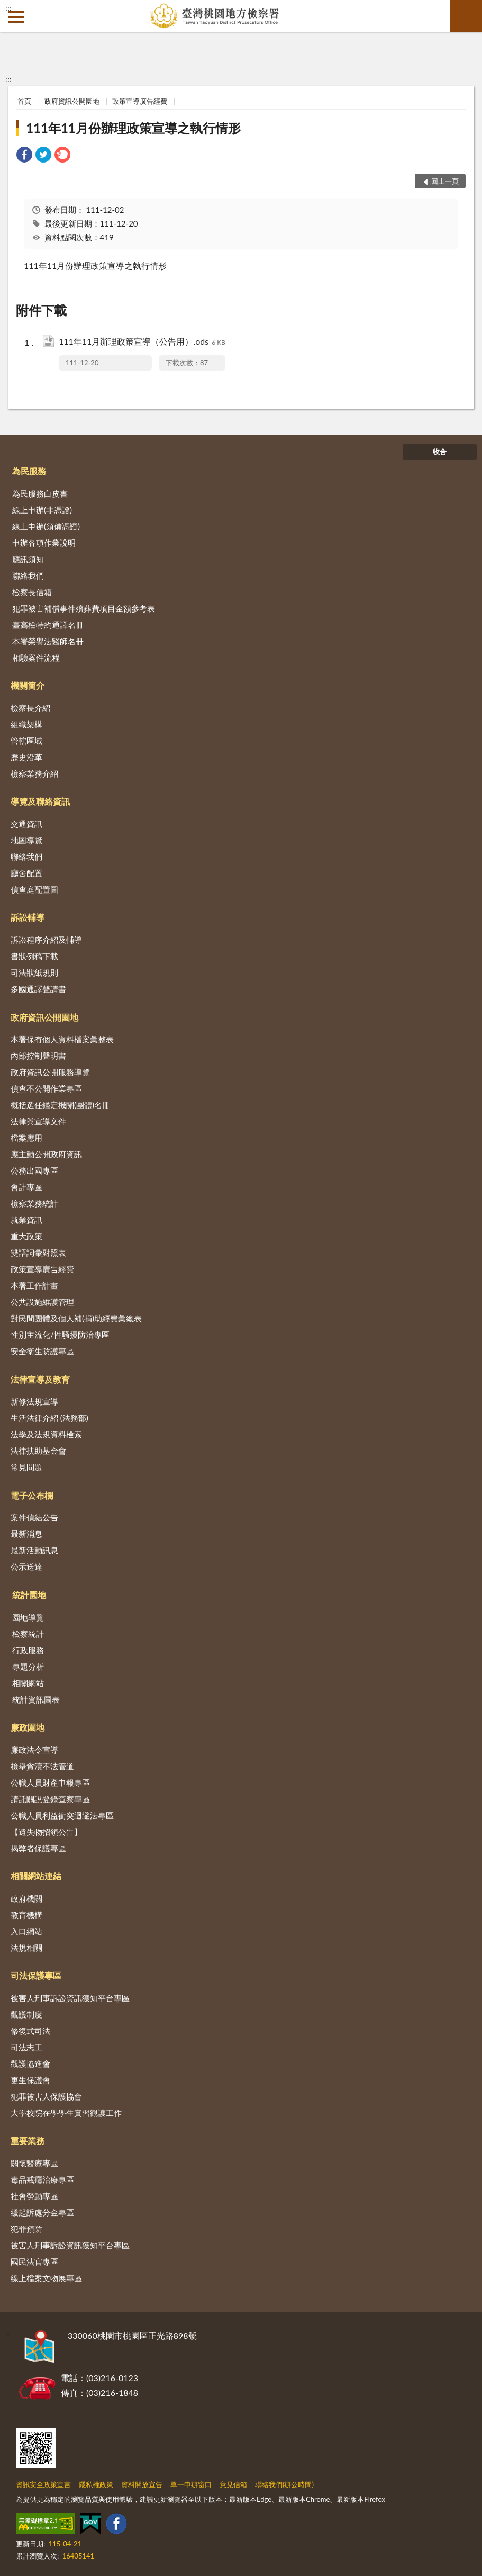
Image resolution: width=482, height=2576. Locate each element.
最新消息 (26, 1533)
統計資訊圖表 (36, 1699)
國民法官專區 (34, 2261)
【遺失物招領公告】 (46, 1831)
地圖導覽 (26, 840)
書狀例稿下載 (34, 956)
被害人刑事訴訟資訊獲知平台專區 (70, 1998)
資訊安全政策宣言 (43, 2484)
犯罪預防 (26, 2228)
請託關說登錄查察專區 (50, 1799)
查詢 (466, 16)
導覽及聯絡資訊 (40, 801)
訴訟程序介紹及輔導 (46, 939)
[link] (24, 156)
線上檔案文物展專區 (46, 2278)
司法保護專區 (36, 1975)
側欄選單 (16, 17)
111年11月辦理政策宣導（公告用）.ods (142, 342)
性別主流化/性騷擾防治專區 (60, 1334)
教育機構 (26, 1915)
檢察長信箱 (32, 592)
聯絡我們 (28, 575)
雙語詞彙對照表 (38, 1252)
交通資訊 (26, 823)
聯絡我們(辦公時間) (284, 2484)
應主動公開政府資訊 (46, 1154)
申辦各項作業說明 (44, 542)
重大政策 (26, 1236)
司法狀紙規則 (34, 972)
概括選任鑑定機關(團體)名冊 (60, 1105)
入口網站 (26, 1931)
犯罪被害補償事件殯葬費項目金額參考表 (83, 608)
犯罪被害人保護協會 (46, 2096)
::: (8, 8)
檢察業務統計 (34, 1203)
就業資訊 (26, 1219)
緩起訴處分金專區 (42, 2212)
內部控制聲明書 (38, 1055)
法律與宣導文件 (38, 1121)
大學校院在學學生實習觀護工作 (66, 2113)
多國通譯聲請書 (38, 989)
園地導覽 (28, 1617)
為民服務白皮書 (40, 493)
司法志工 (26, 2047)
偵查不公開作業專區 (46, 1088)
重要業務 (27, 2141)
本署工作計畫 (34, 1285)
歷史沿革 (26, 757)
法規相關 (26, 1947)
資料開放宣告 (141, 2484)
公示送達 (26, 1566)
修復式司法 (30, 2030)
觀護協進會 (30, 2063)
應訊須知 (28, 559)
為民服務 (29, 471)
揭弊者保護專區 (38, 1848)
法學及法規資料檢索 (46, 1434)
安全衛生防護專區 (42, 1351)
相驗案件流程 (36, 657)
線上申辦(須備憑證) (46, 526)
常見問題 (26, 1467)
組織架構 (26, 724)
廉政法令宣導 (34, 1749)
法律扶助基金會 (38, 1450)
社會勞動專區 (34, 2196)
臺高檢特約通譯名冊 (48, 624)
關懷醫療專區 (34, 2163)
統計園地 (29, 1595)
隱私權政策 (96, 2484)
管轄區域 (26, 740)
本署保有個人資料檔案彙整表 (62, 1039)
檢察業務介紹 (34, 773)
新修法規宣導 (34, 1401)
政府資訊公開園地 (71, 101)
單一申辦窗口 (191, 2484)
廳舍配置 (26, 873)
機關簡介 (27, 685)
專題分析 (28, 1666)
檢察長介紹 (30, 708)
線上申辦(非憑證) (42, 510)
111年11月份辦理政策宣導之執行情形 (133, 128)
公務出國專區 (34, 1170)
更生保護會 (30, 2080)
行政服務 (28, 1650)
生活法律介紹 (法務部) (49, 1417)
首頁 (24, 101)
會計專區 (26, 1187)
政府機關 (26, 1898)
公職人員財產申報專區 (50, 1782)
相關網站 (28, 1683)
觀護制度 (26, 2014)
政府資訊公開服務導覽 (50, 1072)
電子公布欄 (32, 1495)
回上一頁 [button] (445, 181)
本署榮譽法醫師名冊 (48, 641)
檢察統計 (28, 1633)
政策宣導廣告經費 (139, 101)
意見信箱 (233, 2484)
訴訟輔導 (27, 917)
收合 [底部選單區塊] (440, 451)
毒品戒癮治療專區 (42, 2179)
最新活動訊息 (34, 1550)
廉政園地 (27, 1727)
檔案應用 (26, 1137)
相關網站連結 (36, 1876)
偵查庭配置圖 (34, 889)
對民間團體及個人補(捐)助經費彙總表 (76, 1318)
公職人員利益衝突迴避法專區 (62, 1815)
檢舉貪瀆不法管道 (42, 1766)
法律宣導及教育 (40, 1379)
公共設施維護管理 (42, 1302)
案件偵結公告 (34, 1517)
